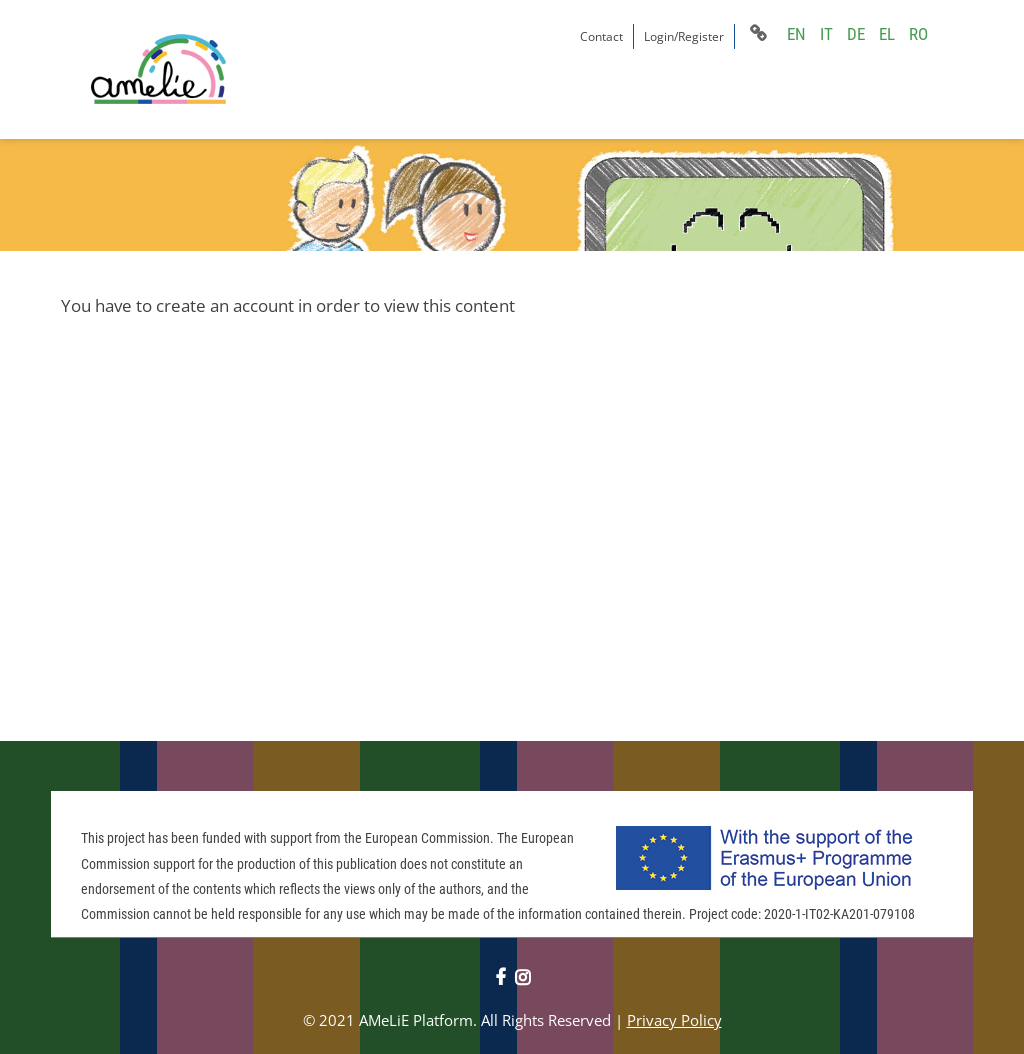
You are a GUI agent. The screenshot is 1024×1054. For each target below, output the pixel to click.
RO (918, 35)
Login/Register (684, 37)
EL (887, 35)
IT (826, 35)
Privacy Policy (674, 1020)
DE (856, 35)
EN (796, 35)
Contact (601, 37)
